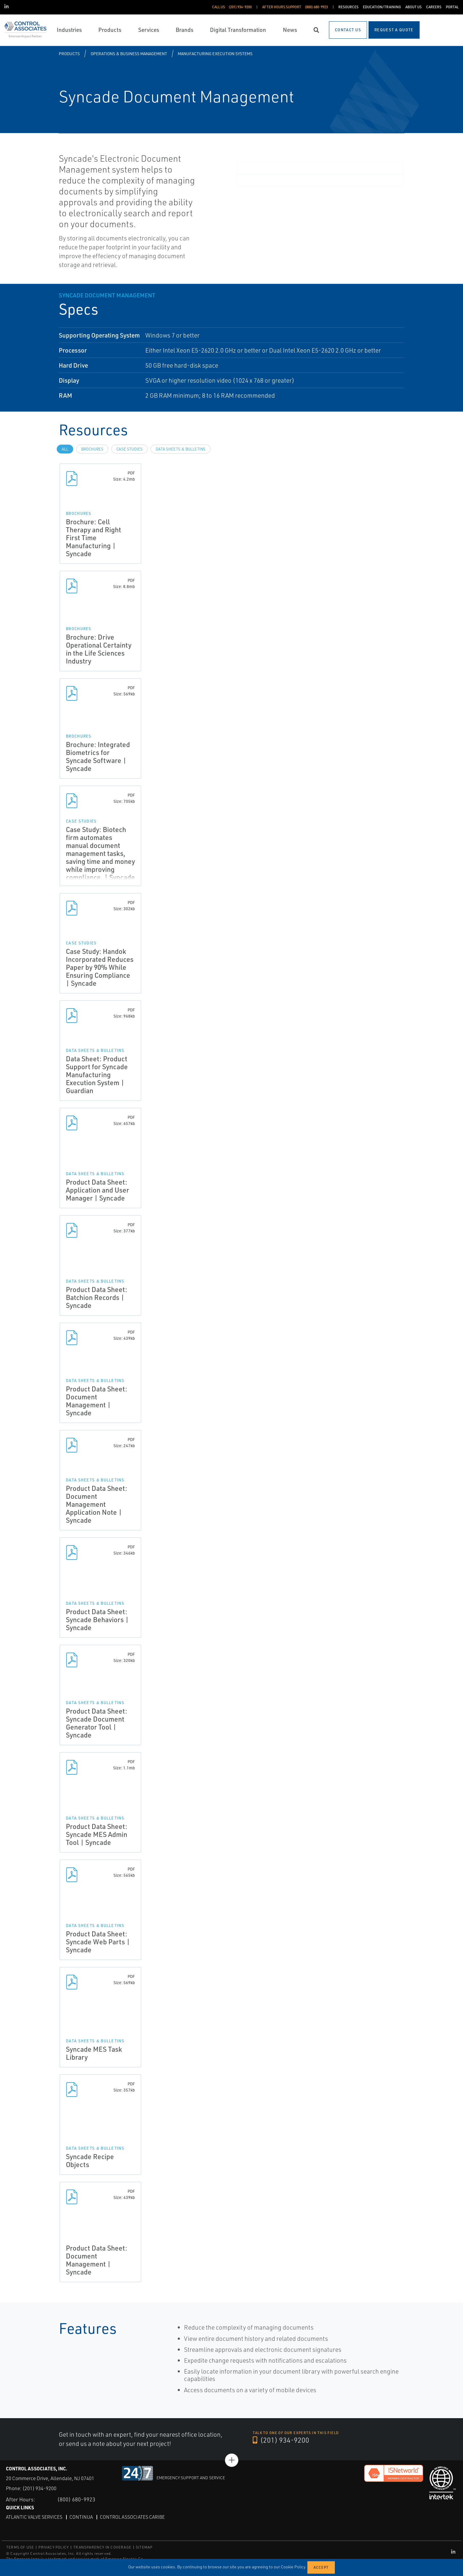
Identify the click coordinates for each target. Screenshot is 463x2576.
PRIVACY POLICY (53, 2547)
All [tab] (65, 449)
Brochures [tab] (92, 449)
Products (69, 53)
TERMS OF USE (20, 2547)
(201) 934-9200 (281, 2440)
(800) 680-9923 (76, 2499)
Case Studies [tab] (129, 449)
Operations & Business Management (129, 53)
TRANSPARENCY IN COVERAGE (102, 2547)
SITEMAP (144, 2547)
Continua (81, 2517)
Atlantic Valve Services (34, 2517)
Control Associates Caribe (132, 2517)
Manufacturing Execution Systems (215, 53)
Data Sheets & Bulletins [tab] (181, 449)
